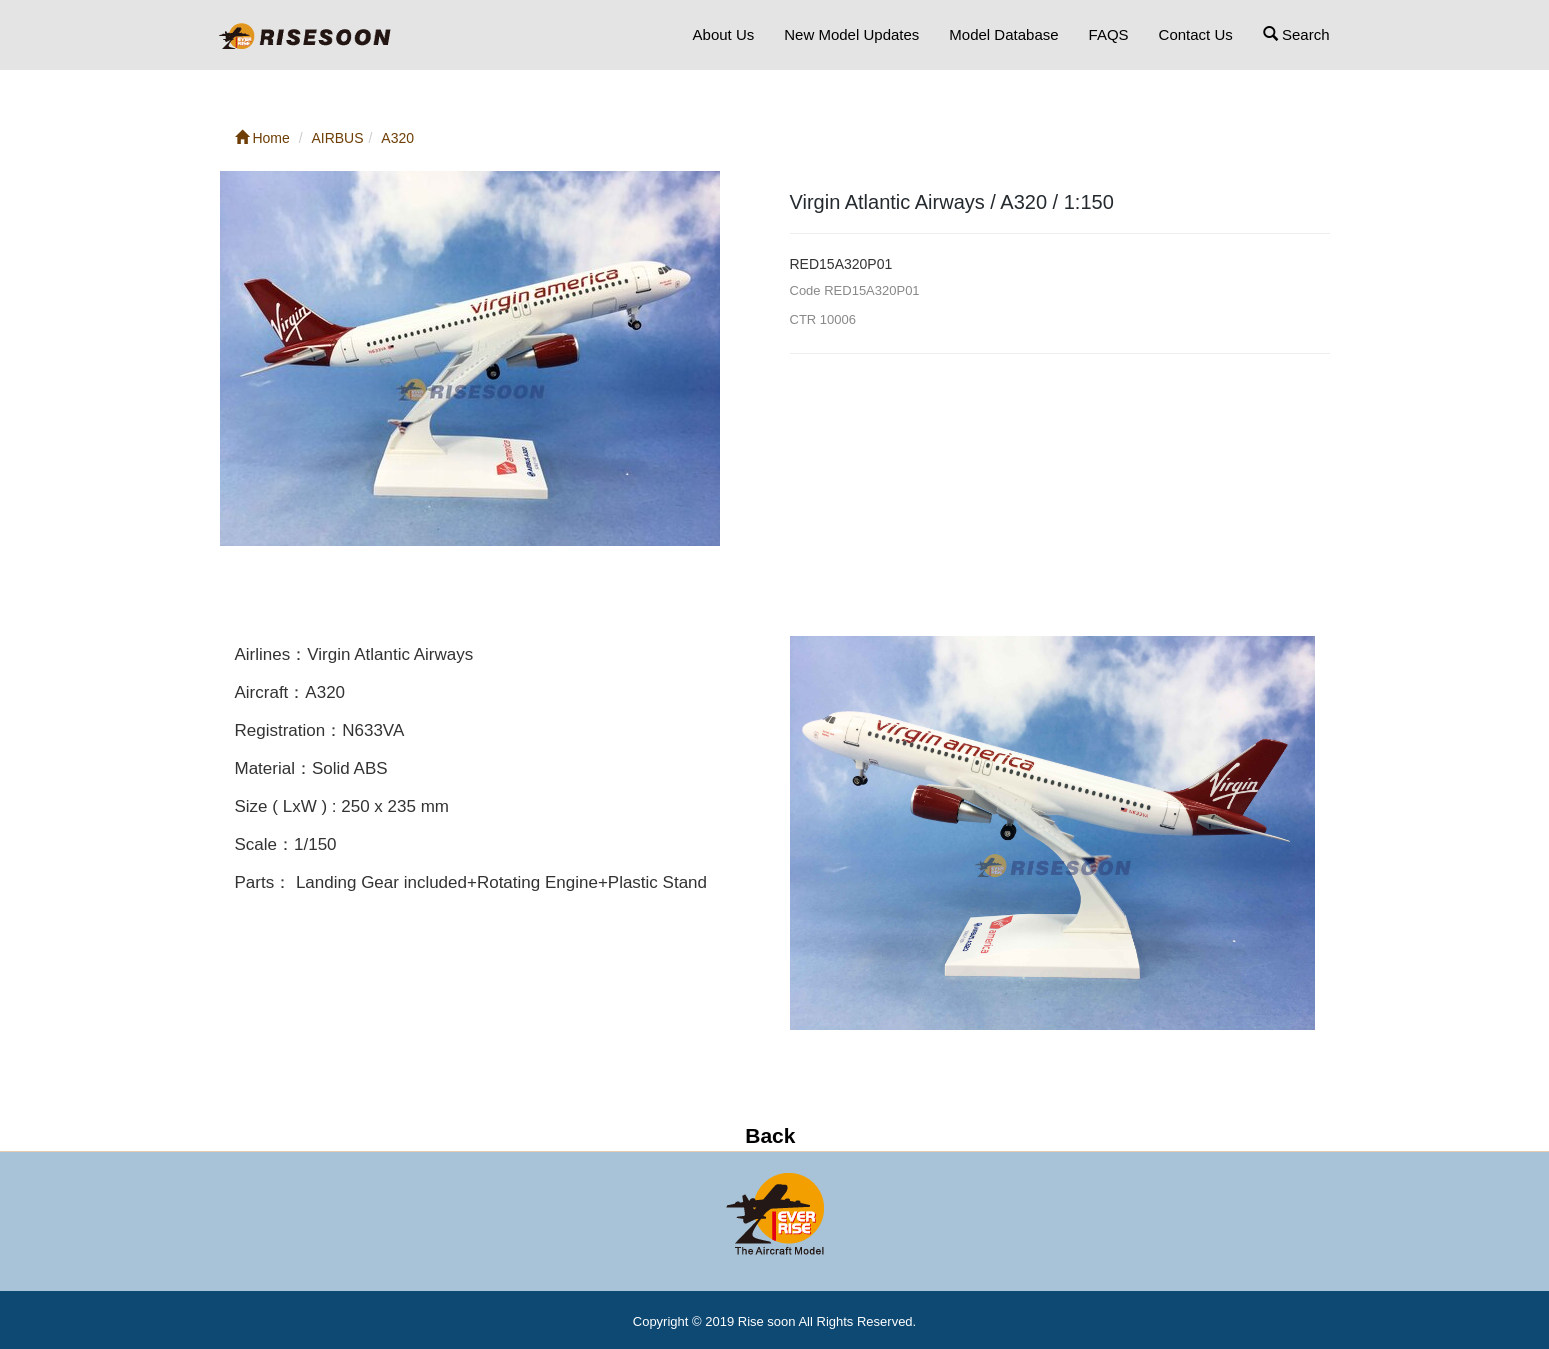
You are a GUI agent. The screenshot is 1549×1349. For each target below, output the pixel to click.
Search (1296, 34)
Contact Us (1196, 34)
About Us (724, 34)
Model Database (1003, 34)
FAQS (1109, 34)
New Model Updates (851, 34)
